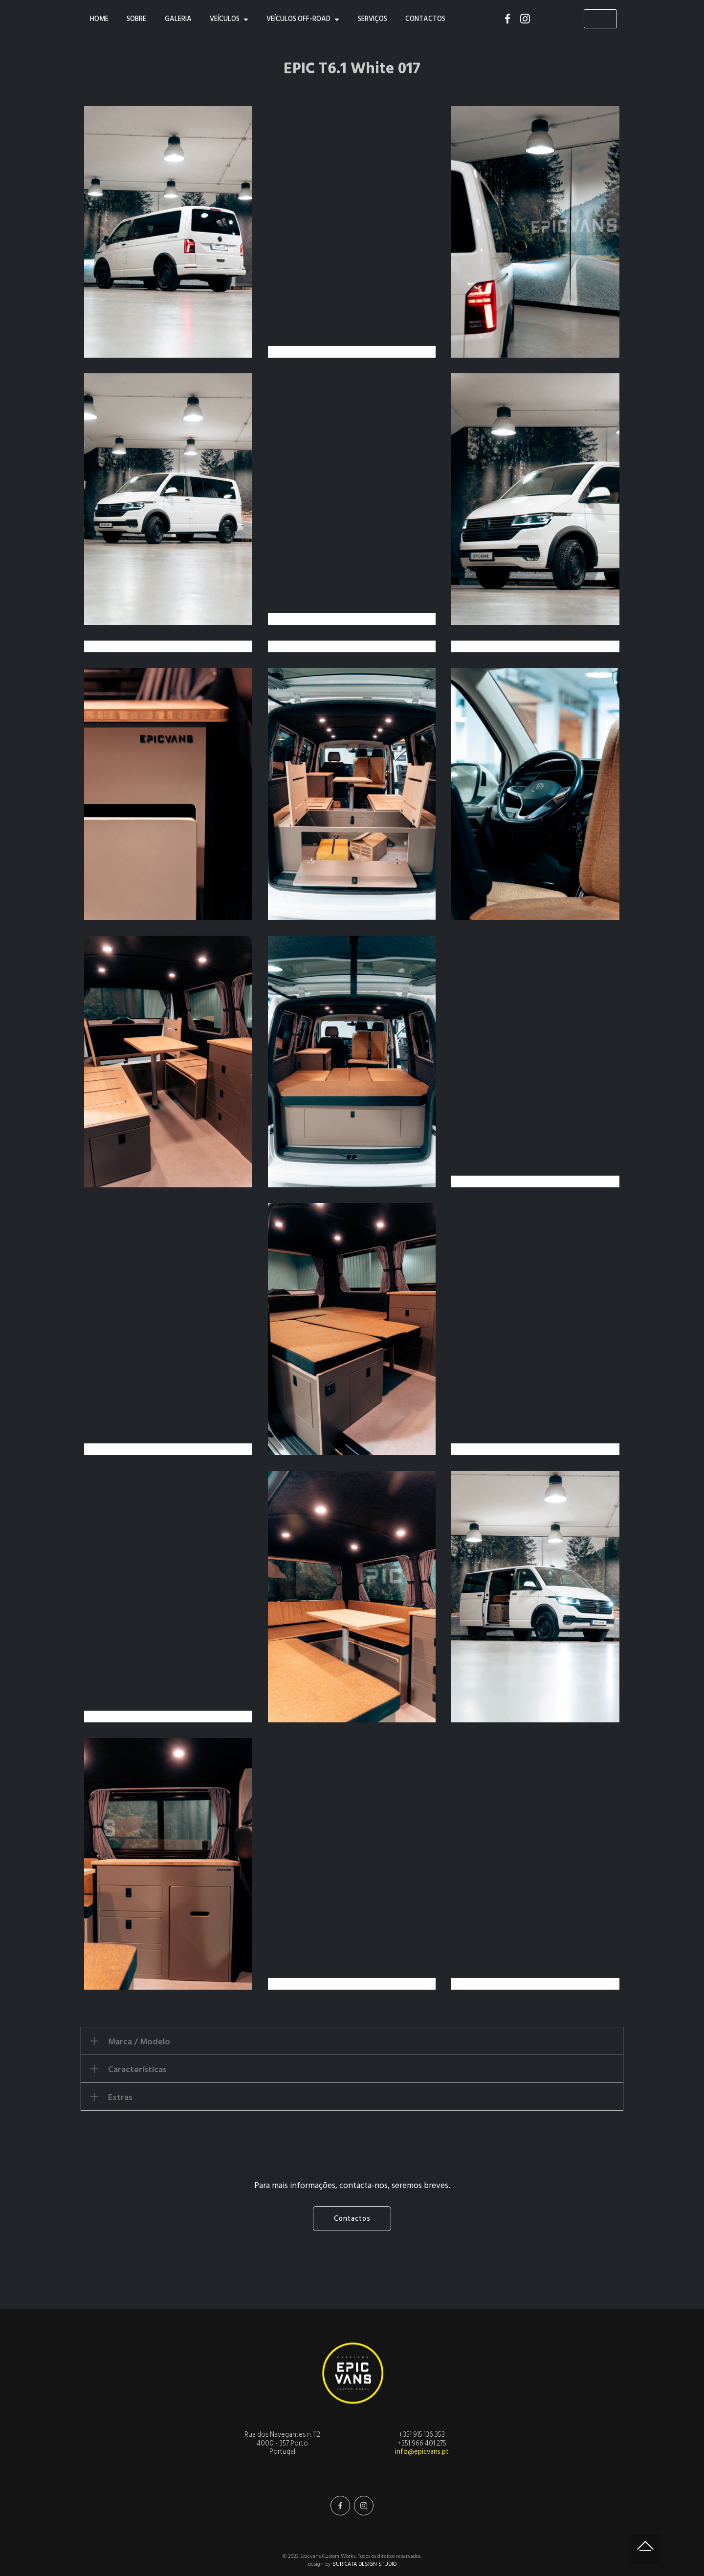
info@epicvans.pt (422, 2451)
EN (600, 18)
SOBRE (136, 19)
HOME (99, 19)
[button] (352, 2041)
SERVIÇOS (372, 19)
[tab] (352, 2041)
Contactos (352, 2218)
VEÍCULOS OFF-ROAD (298, 19)
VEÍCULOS (225, 19)
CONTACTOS (425, 19)
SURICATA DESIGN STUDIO (364, 2564)
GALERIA (178, 19)
